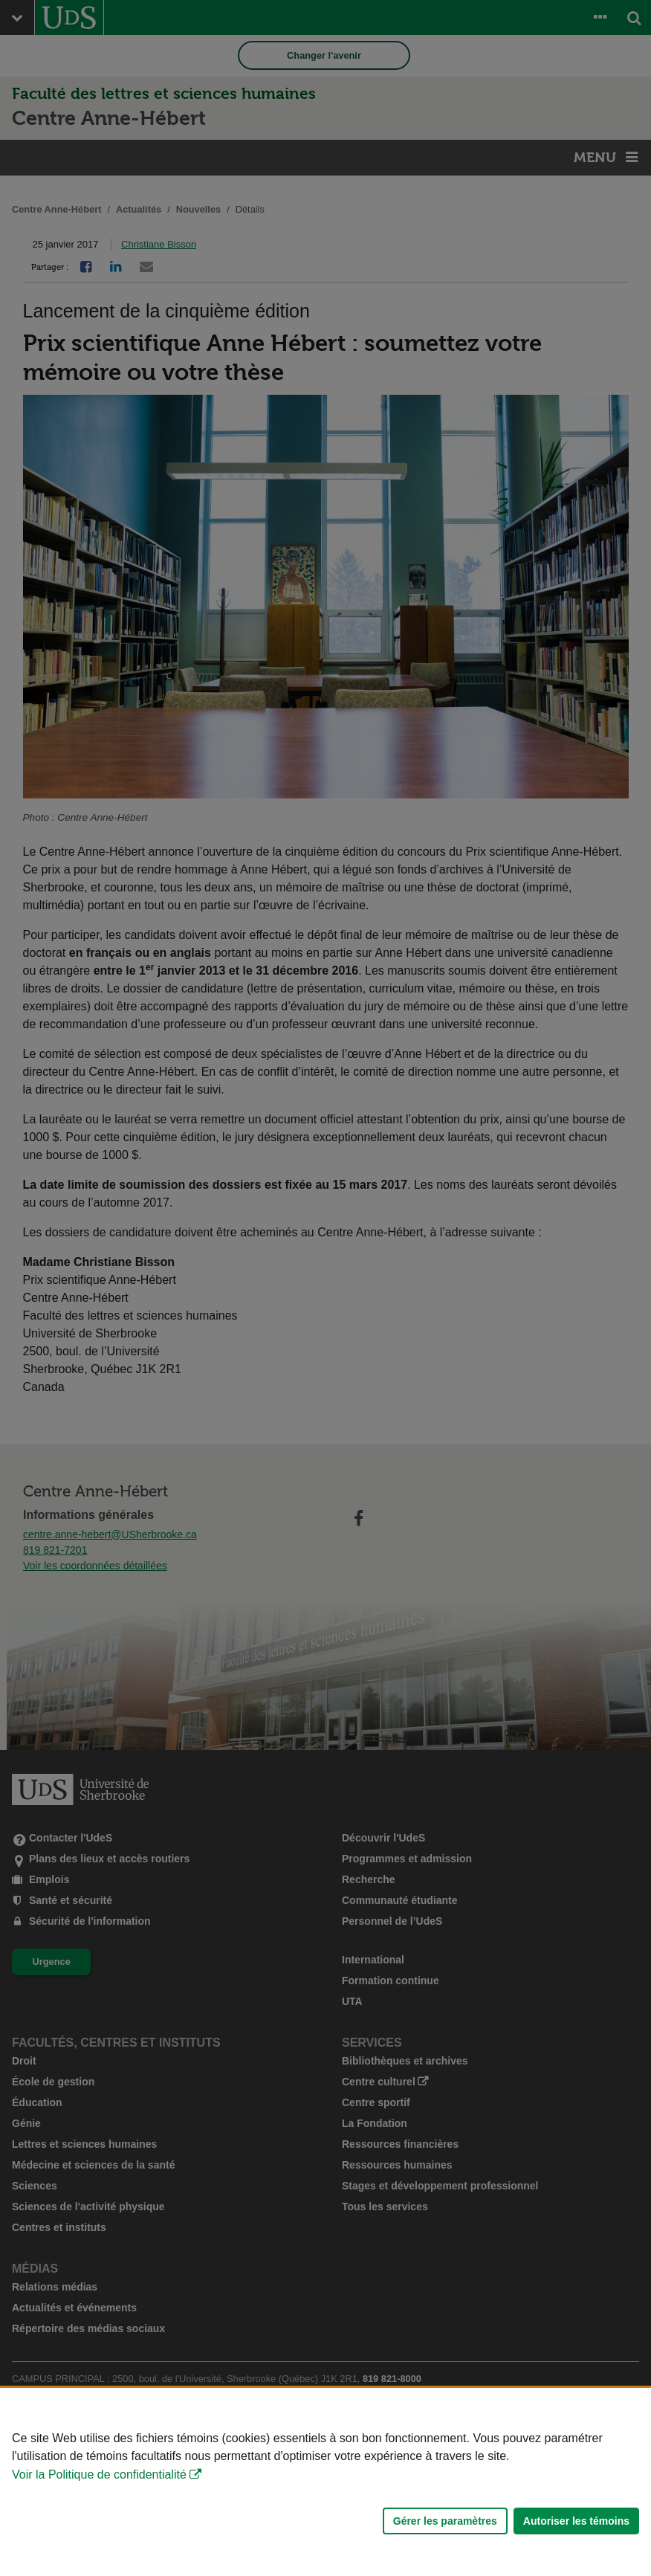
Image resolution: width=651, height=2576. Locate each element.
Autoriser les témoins (576, 2521)
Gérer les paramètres (445, 2521)
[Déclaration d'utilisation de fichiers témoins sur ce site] (325, 2482)
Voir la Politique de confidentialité (99, 2474)
